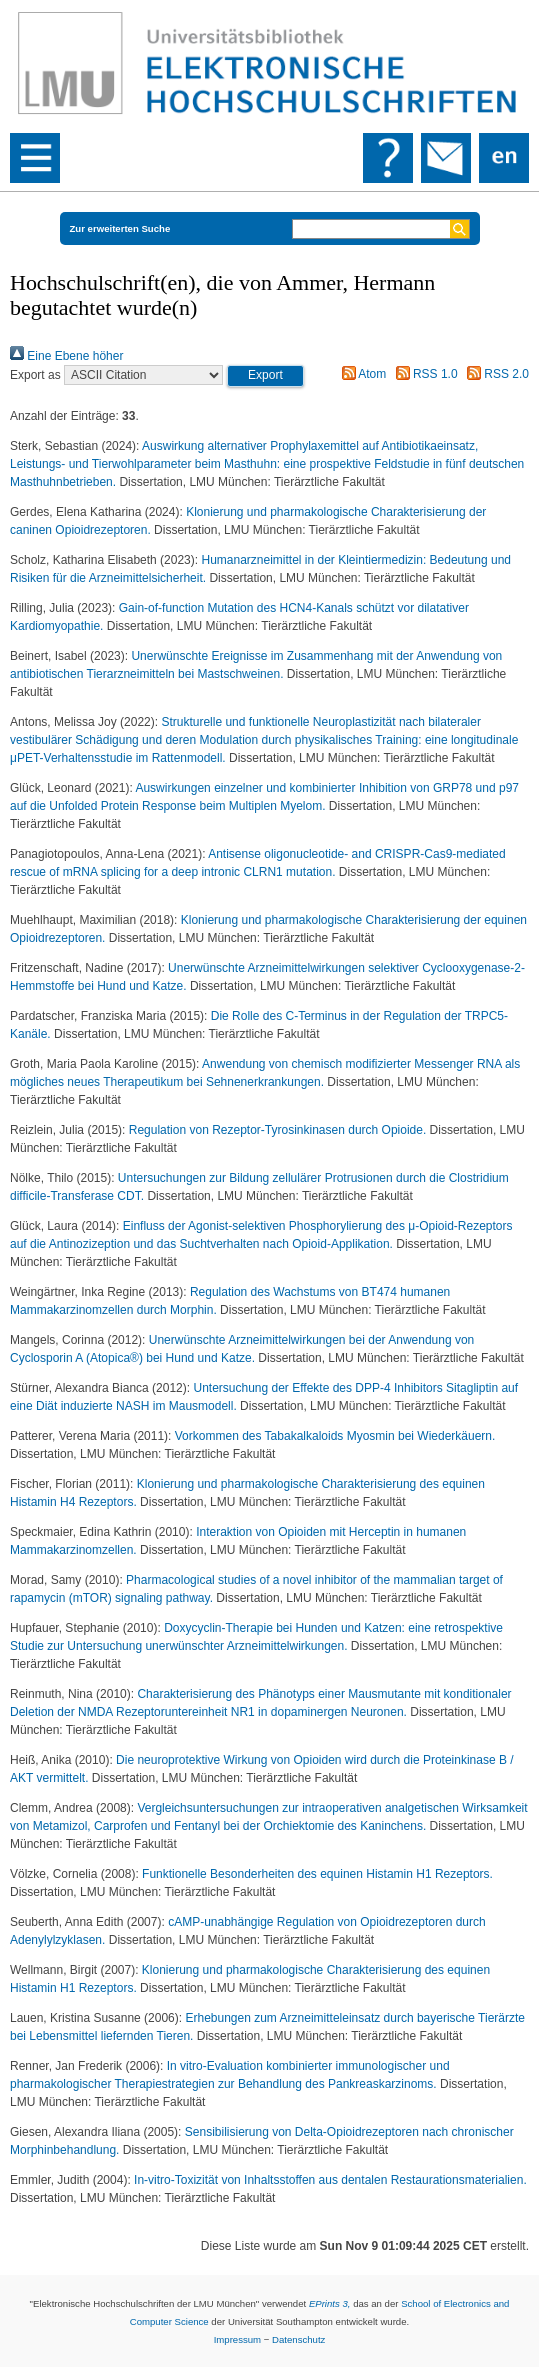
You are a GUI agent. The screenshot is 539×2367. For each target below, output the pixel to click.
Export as (35, 375)
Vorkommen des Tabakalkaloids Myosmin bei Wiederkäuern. (335, 1436)
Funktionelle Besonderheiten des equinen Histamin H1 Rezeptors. (317, 1874)
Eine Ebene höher (66, 356)
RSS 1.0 (424, 374)
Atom (361, 374)
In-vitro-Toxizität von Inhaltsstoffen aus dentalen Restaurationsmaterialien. (330, 2180)
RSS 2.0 (495, 374)
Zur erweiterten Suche (120, 228)
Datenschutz (298, 2339)
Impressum (237, 2339)
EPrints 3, (330, 2303)
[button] (265, 376)
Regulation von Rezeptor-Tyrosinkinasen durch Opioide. (279, 1130)
